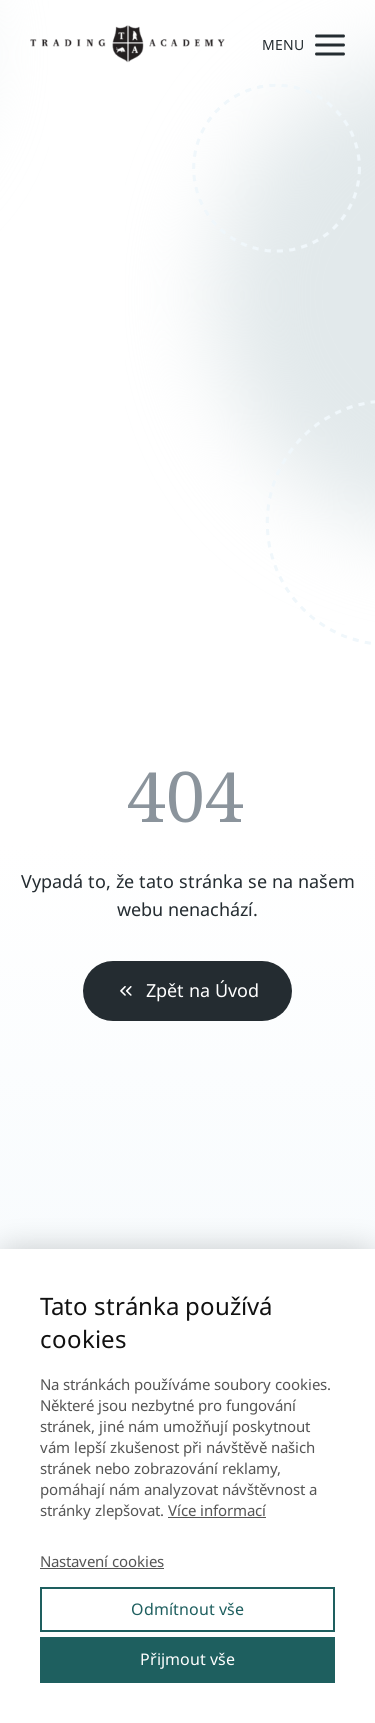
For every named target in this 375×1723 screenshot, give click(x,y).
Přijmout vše (187, 1659)
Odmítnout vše (187, 1609)
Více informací (217, 1510)
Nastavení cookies (102, 1561)
